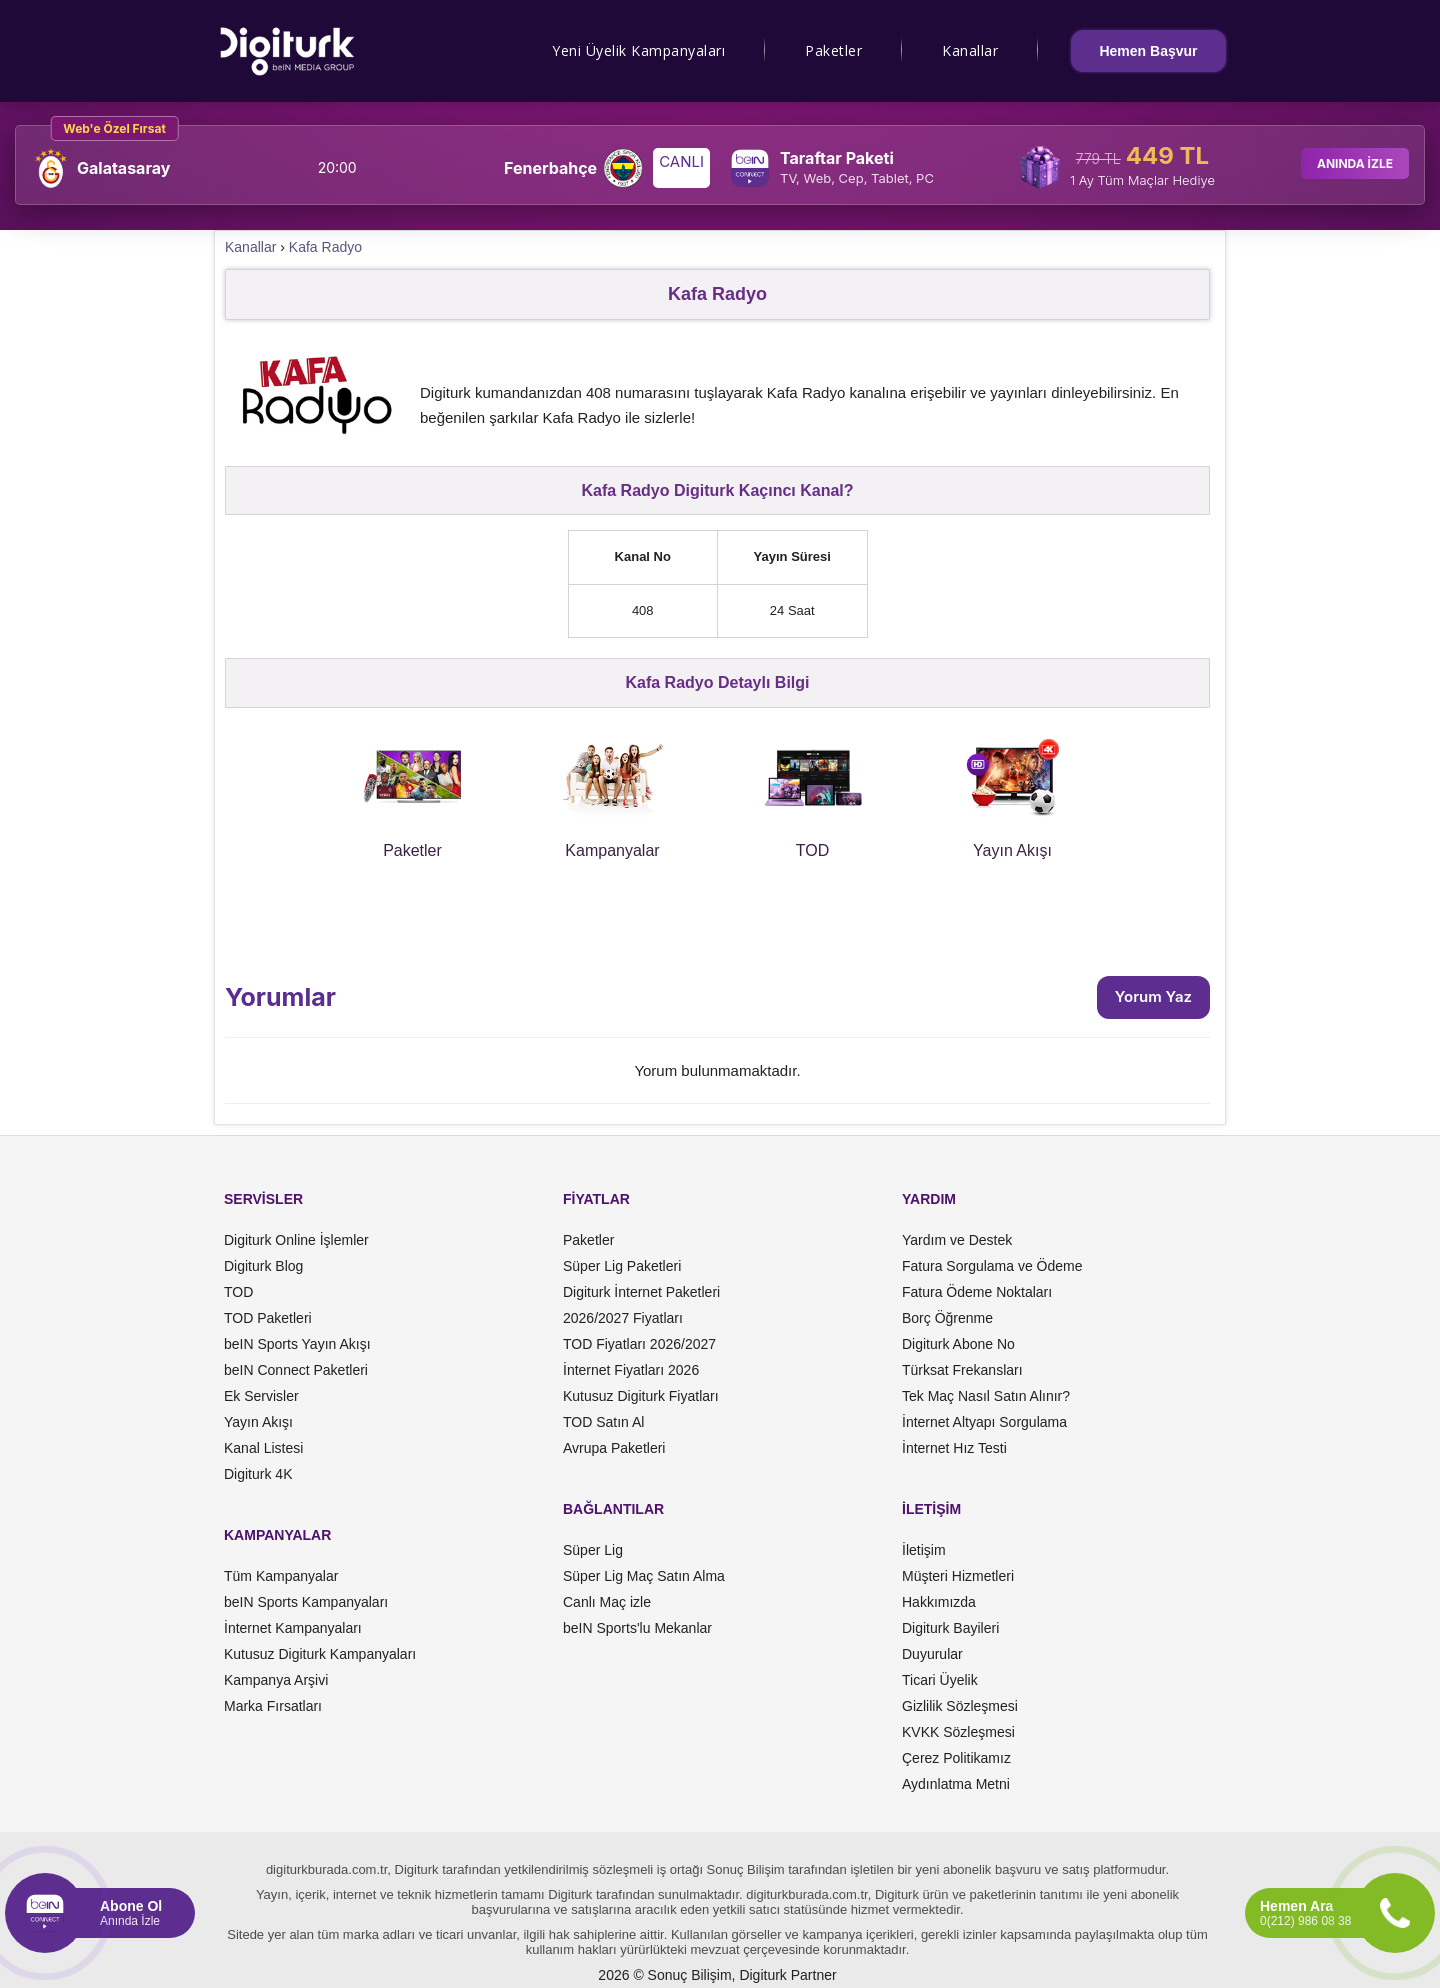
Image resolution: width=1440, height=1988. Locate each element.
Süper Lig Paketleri (622, 1266)
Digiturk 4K (258, 1474)
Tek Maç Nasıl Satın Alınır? (986, 1396)
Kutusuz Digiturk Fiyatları (641, 1396)
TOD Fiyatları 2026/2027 (639, 1344)
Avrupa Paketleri (614, 1448)
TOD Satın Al (603, 1422)
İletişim (924, 1550)
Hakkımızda (939, 1602)
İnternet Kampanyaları (293, 1628)
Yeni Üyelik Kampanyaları (638, 50)
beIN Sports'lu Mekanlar (637, 1628)
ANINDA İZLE (1355, 163)
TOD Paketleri (268, 1318)
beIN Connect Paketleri (296, 1370)
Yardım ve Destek (957, 1240)
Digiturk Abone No (958, 1344)
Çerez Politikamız (956, 1758)
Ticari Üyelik (940, 1680)
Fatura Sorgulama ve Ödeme (992, 1266)
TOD (238, 1292)
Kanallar (970, 50)
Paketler (833, 50)
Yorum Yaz (1153, 996)
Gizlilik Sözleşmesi (960, 1706)
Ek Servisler (261, 1396)
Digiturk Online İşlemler (296, 1240)
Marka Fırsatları (273, 1706)
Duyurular (932, 1654)
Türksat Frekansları (962, 1370)
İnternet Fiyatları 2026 (631, 1370)
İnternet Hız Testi (954, 1448)
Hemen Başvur (1148, 51)
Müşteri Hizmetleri (958, 1576)
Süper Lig (593, 1550)
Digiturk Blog (263, 1266)
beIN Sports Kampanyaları (306, 1602)
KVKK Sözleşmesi (958, 1732)
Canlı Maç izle (607, 1602)
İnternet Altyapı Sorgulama (984, 1422)
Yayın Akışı (258, 1422)
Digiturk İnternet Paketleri (641, 1292)
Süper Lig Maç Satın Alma (644, 1576)
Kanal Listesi (263, 1448)
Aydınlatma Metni (956, 1784)
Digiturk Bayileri (950, 1628)
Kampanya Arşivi (276, 1680)
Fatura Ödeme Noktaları (977, 1292)
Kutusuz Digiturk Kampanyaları (320, 1654)
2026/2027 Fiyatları (623, 1318)
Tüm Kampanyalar (281, 1576)
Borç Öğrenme (947, 1318)
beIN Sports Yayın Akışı (297, 1344)
